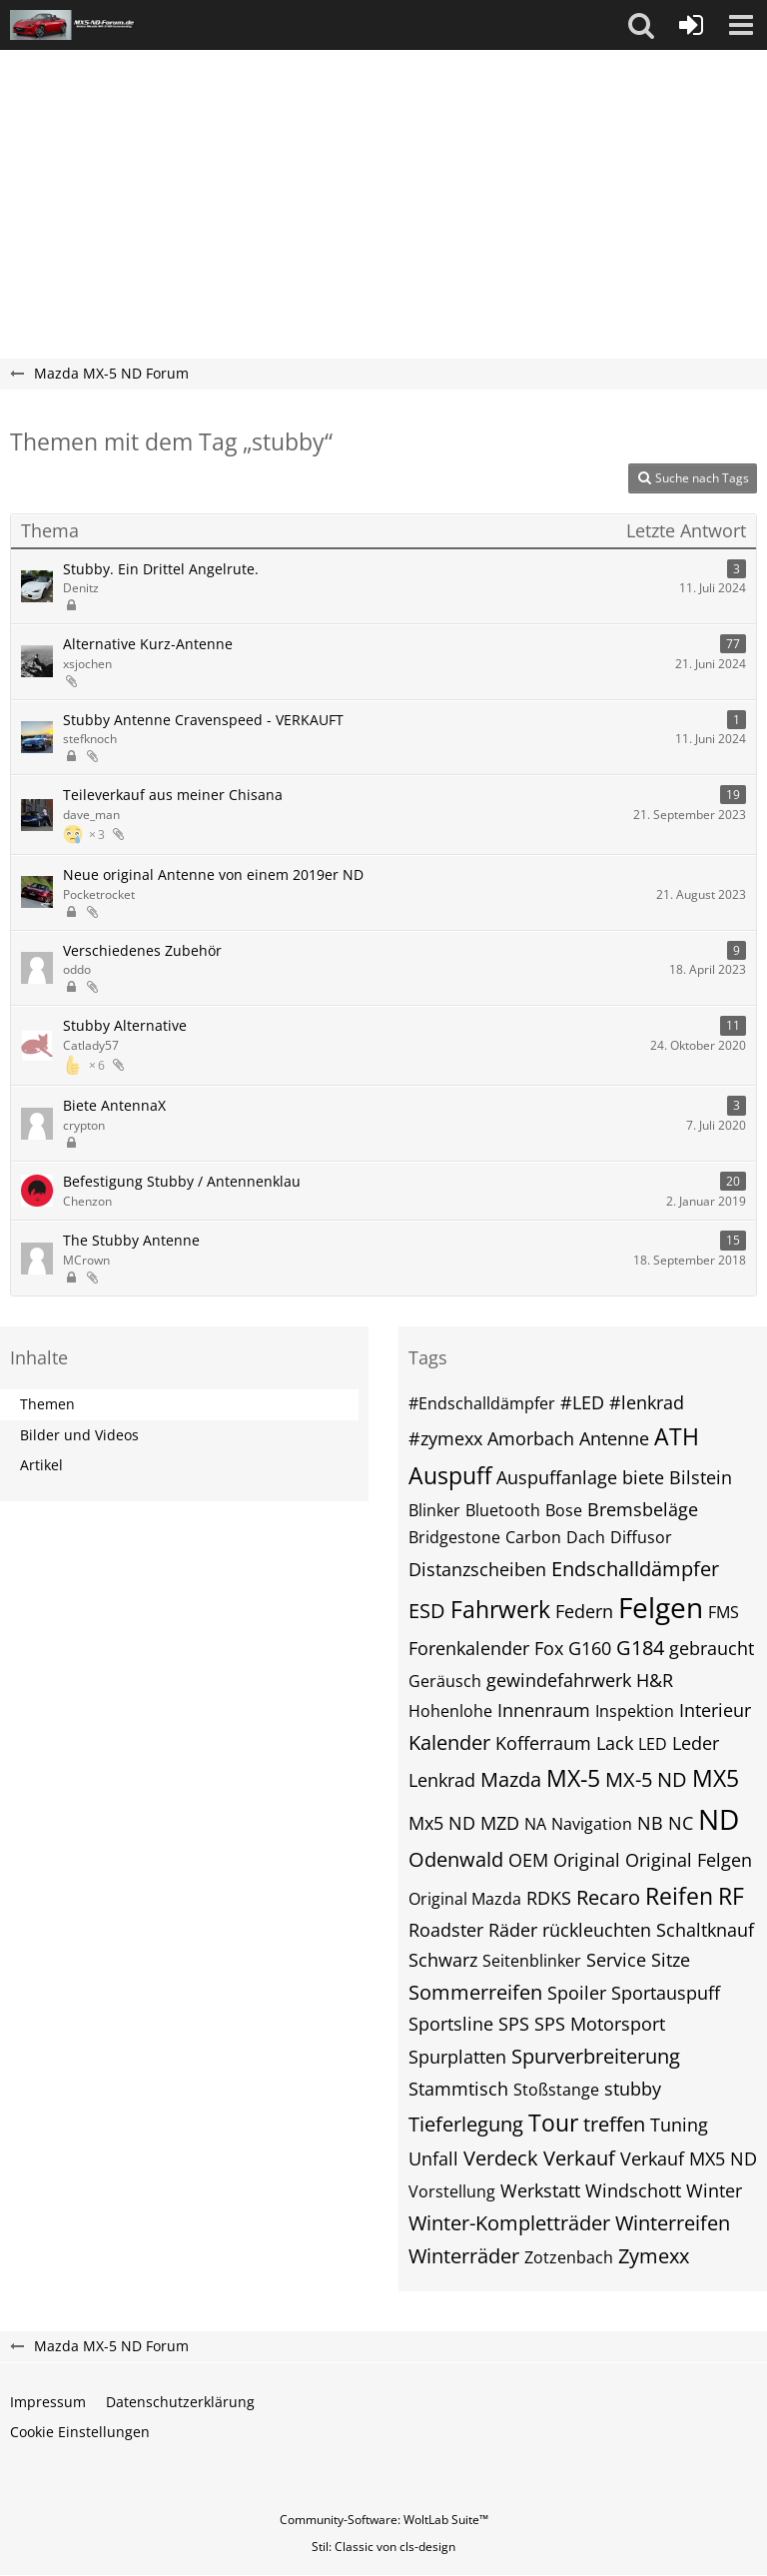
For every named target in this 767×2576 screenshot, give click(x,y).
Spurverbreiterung (595, 2056)
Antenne (614, 1438)
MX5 (715, 1778)
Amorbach (530, 1438)
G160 (589, 1648)
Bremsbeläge (642, 1509)
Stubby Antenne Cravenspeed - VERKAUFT (203, 719)
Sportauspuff (665, 1993)
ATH (676, 1436)
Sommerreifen (475, 1992)
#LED (582, 1402)
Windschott (633, 2190)
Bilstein (700, 1477)
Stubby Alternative (125, 1025)
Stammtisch (458, 2089)
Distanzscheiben (477, 1569)
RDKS (548, 1898)
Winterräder (463, 2255)
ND (718, 1819)
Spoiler (576, 1993)
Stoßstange (556, 2090)
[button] (641, 25)
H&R (654, 1680)
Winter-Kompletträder (509, 2222)
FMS (723, 1612)
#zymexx (445, 1438)
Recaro (608, 1897)
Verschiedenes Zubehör (142, 950)
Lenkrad (441, 1780)
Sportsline (450, 2024)
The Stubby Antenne (131, 1240)
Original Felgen (688, 1860)
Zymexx (653, 2255)
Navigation (591, 1824)
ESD (426, 1610)
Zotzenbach (568, 2257)
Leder (695, 1743)
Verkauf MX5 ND (688, 2158)
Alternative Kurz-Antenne (148, 643)
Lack (614, 1743)
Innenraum (543, 1710)
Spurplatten (457, 2057)
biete (643, 1477)
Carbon (533, 1537)
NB (650, 1823)
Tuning (679, 2125)
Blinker (434, 1510)
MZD (499, 1823)
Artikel (41, 1464)
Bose (563, 1510)
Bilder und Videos (79, 1434)
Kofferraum (543, 1743)
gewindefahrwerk (558, 1680)
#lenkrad (646, 1402)
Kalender (449, 1742)
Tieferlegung (465, 2124)
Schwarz (442, 1960)
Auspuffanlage (556, 1477)
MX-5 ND (646, 1779)
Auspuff (449, 1475)
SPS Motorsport (599, 2024)
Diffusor (641, 1537)
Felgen (660, 1607)
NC (680, 1823)
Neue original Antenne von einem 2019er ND (213, 874)
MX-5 (573, 1778)
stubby (632, 2089)
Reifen (679, 1896)
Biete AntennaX (114, 1105)
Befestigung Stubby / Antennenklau (182, 1181)
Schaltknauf (705, 1930)
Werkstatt (540, 2190)
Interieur (715, 1710)
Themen (47, 1403)
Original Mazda (464, 1899)
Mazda (510, 1779)
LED (652, 1744)
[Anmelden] (691, 25)
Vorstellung (451, 2191)
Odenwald (455, 1859)
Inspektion (634, 1711)
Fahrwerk (500, 1609)
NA (535, 1824)
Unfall (433, 2158)
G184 (640, 1647)
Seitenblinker (531, 1961)
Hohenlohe (450, 1711)
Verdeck (500, 2158)
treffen (614, 2124)
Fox (548, 1648)
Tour (553, 2123)
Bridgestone (454, 1537)
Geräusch (444, 1681)
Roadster (445, 1930)
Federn (584, 1611)
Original (586, 1860)
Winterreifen (672, 2222)
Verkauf (579, 2158)
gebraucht (711, 1648)
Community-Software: (384, 2519)
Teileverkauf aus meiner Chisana (173, 794)
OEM (528, 1860)
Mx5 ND (441, 1823)
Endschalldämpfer (635, 1568)
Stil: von (383, 2546)
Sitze (670, 1960)
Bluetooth (502, 1510)
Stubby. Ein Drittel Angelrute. (161, 568)
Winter (714, 2190)
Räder (512, 1930)
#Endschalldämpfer (481, 1403)
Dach (585, 1537)
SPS (513, 2024)
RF (731, 1896)
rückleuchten (596, 1930)
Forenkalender (468, 1648)
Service (616, 1960)
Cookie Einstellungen (80, 2431)
